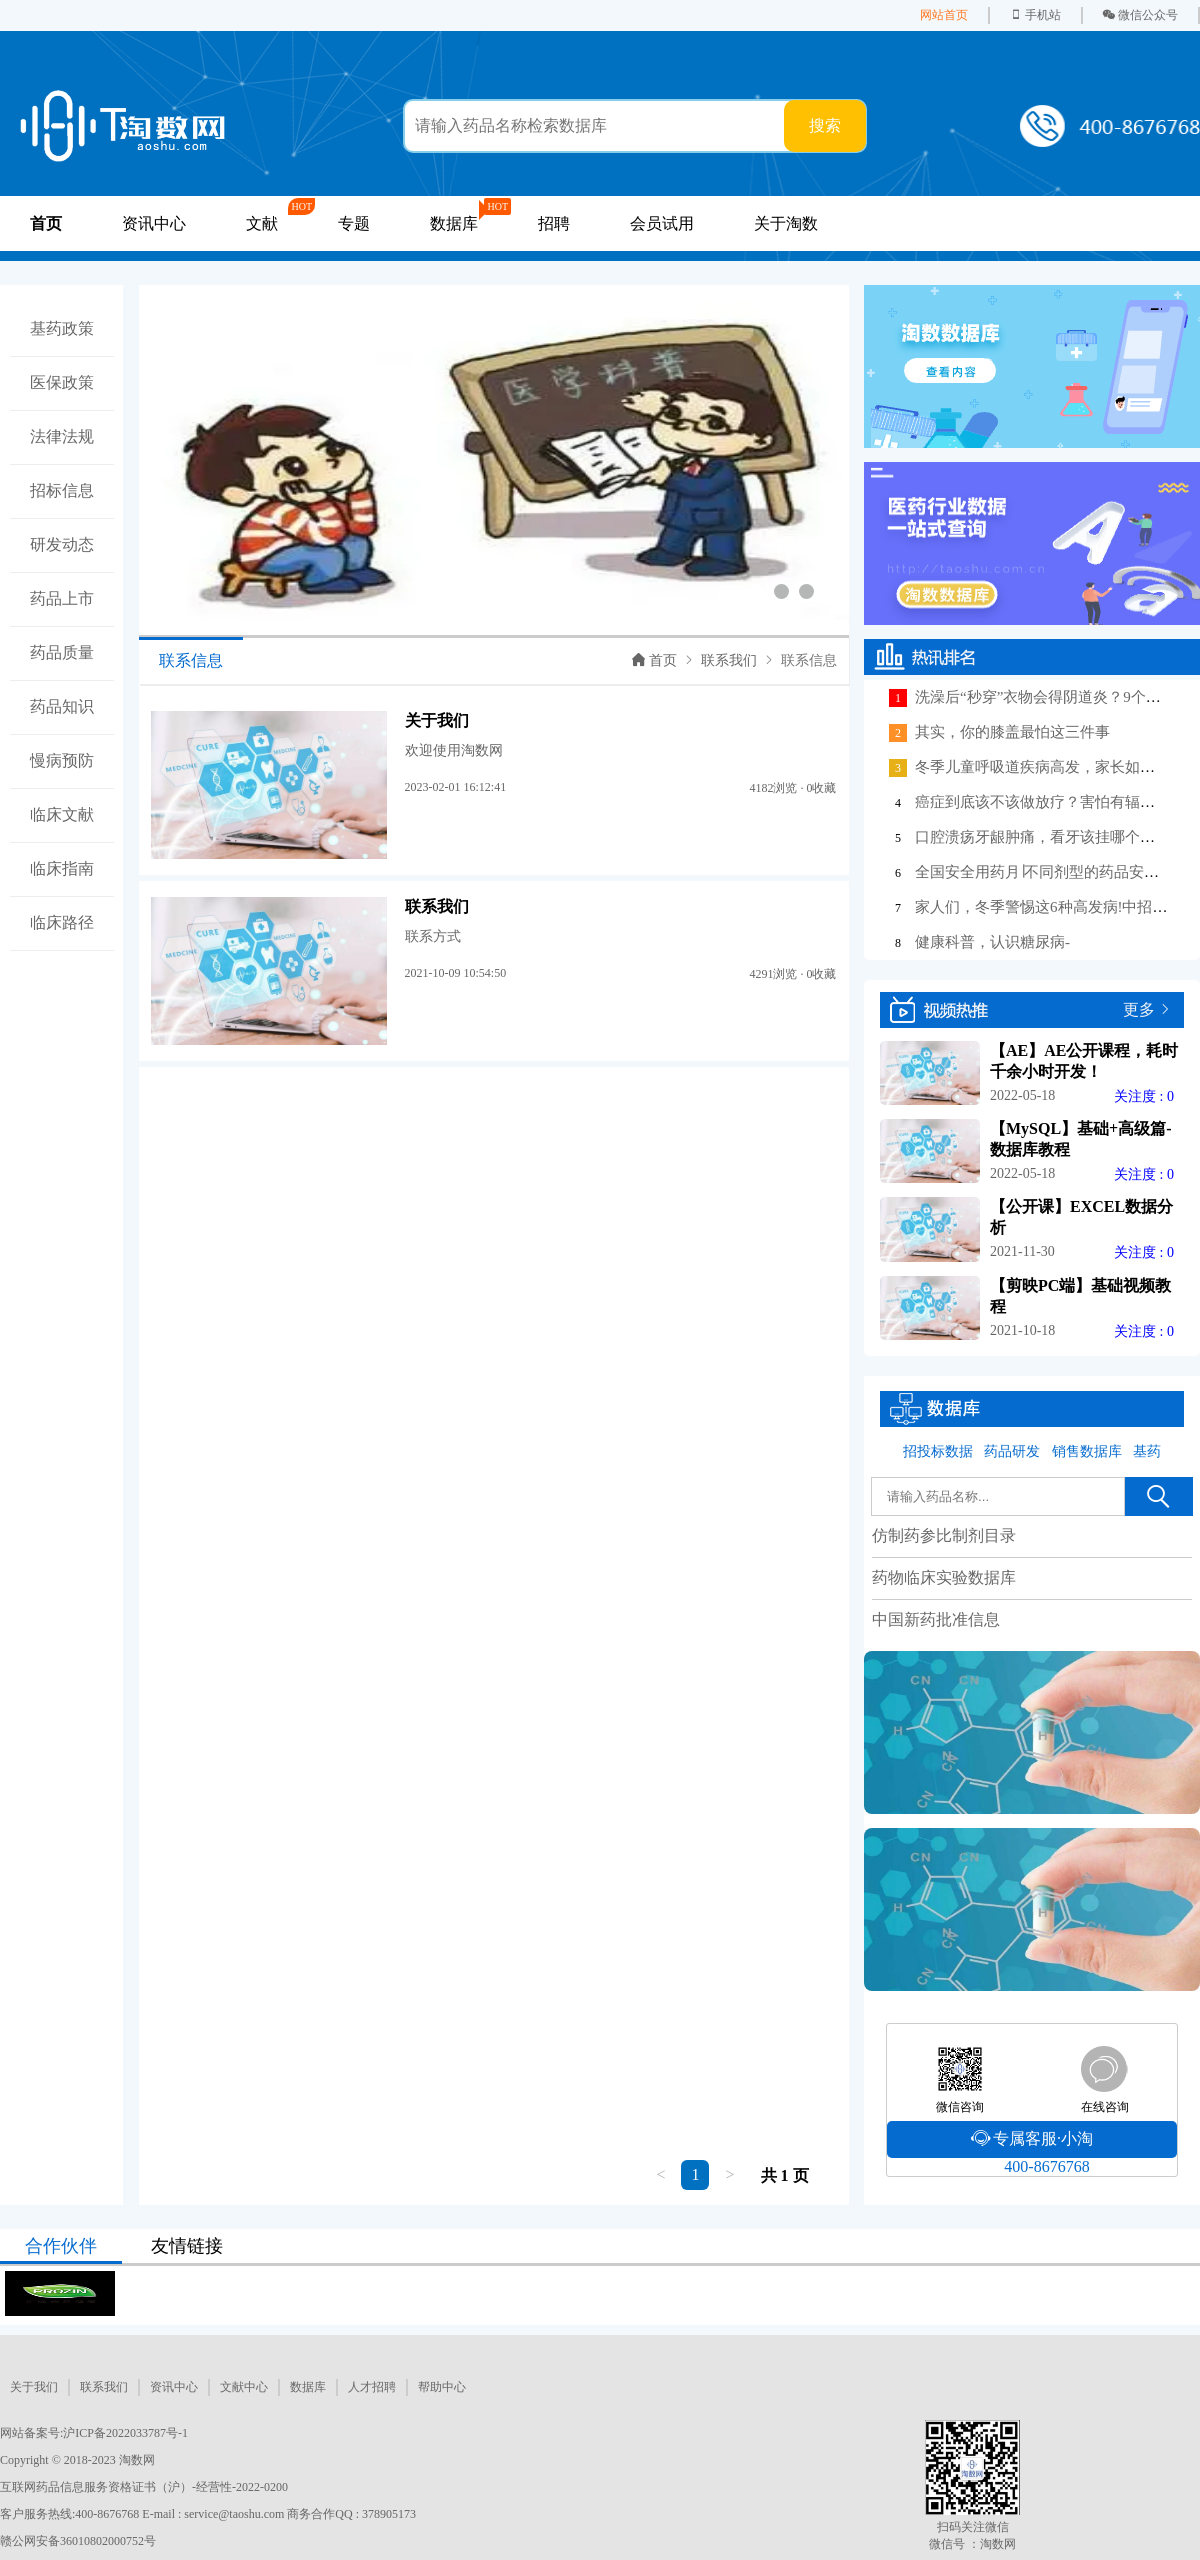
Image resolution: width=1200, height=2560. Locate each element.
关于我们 (34, 2387)
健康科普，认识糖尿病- (992, 942)
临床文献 (62, 814)
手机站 (1035, 15)
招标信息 (62, 490)
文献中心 (244, 2387)
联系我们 (729, 660)
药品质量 (62, 652)
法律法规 (62, 436)
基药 (1147, 1451)
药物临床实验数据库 (944, 1577)
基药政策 (62, 328)
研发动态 (62, 544)
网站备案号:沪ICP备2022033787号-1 (94, 2433)
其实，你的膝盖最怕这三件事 (1012, 732)
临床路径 (62, 922)
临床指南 (62, 868)
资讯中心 (154, 223)
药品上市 (62, 598)
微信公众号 (1140, 15)
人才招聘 (372, 2387)
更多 (1139, 1009)
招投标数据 (938, 1451)
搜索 (825, 125)
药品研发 (1012, 1451)
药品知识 (62, 706)
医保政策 (62, 382)
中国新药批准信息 (936, 1619)
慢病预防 (62, 760)
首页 (654, 660)
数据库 (308, 2387)
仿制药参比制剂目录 (944, 1535)
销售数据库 (1087, 1451)
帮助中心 (442, 2387)
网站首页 (944, 15)
